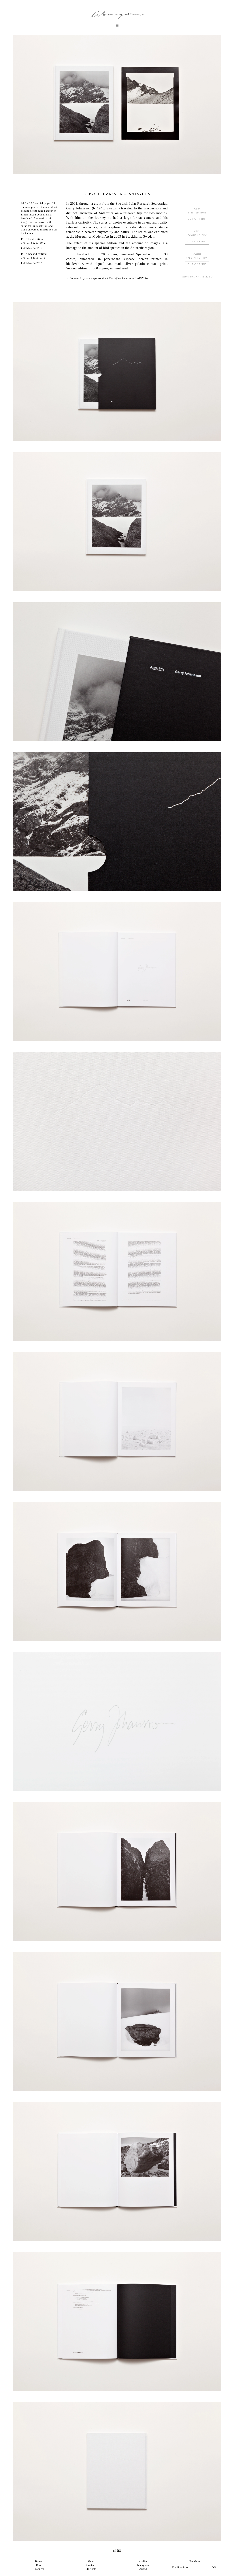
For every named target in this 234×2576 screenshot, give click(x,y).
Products (39, 2568)
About (91, 2561)
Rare (38, 2565)
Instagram (143, 2565)
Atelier (143, 2561)
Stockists (91, 2568)
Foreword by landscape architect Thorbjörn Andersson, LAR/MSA (109, 278)
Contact (91, 2565)
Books (38, 2561)
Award (143, 2568)
